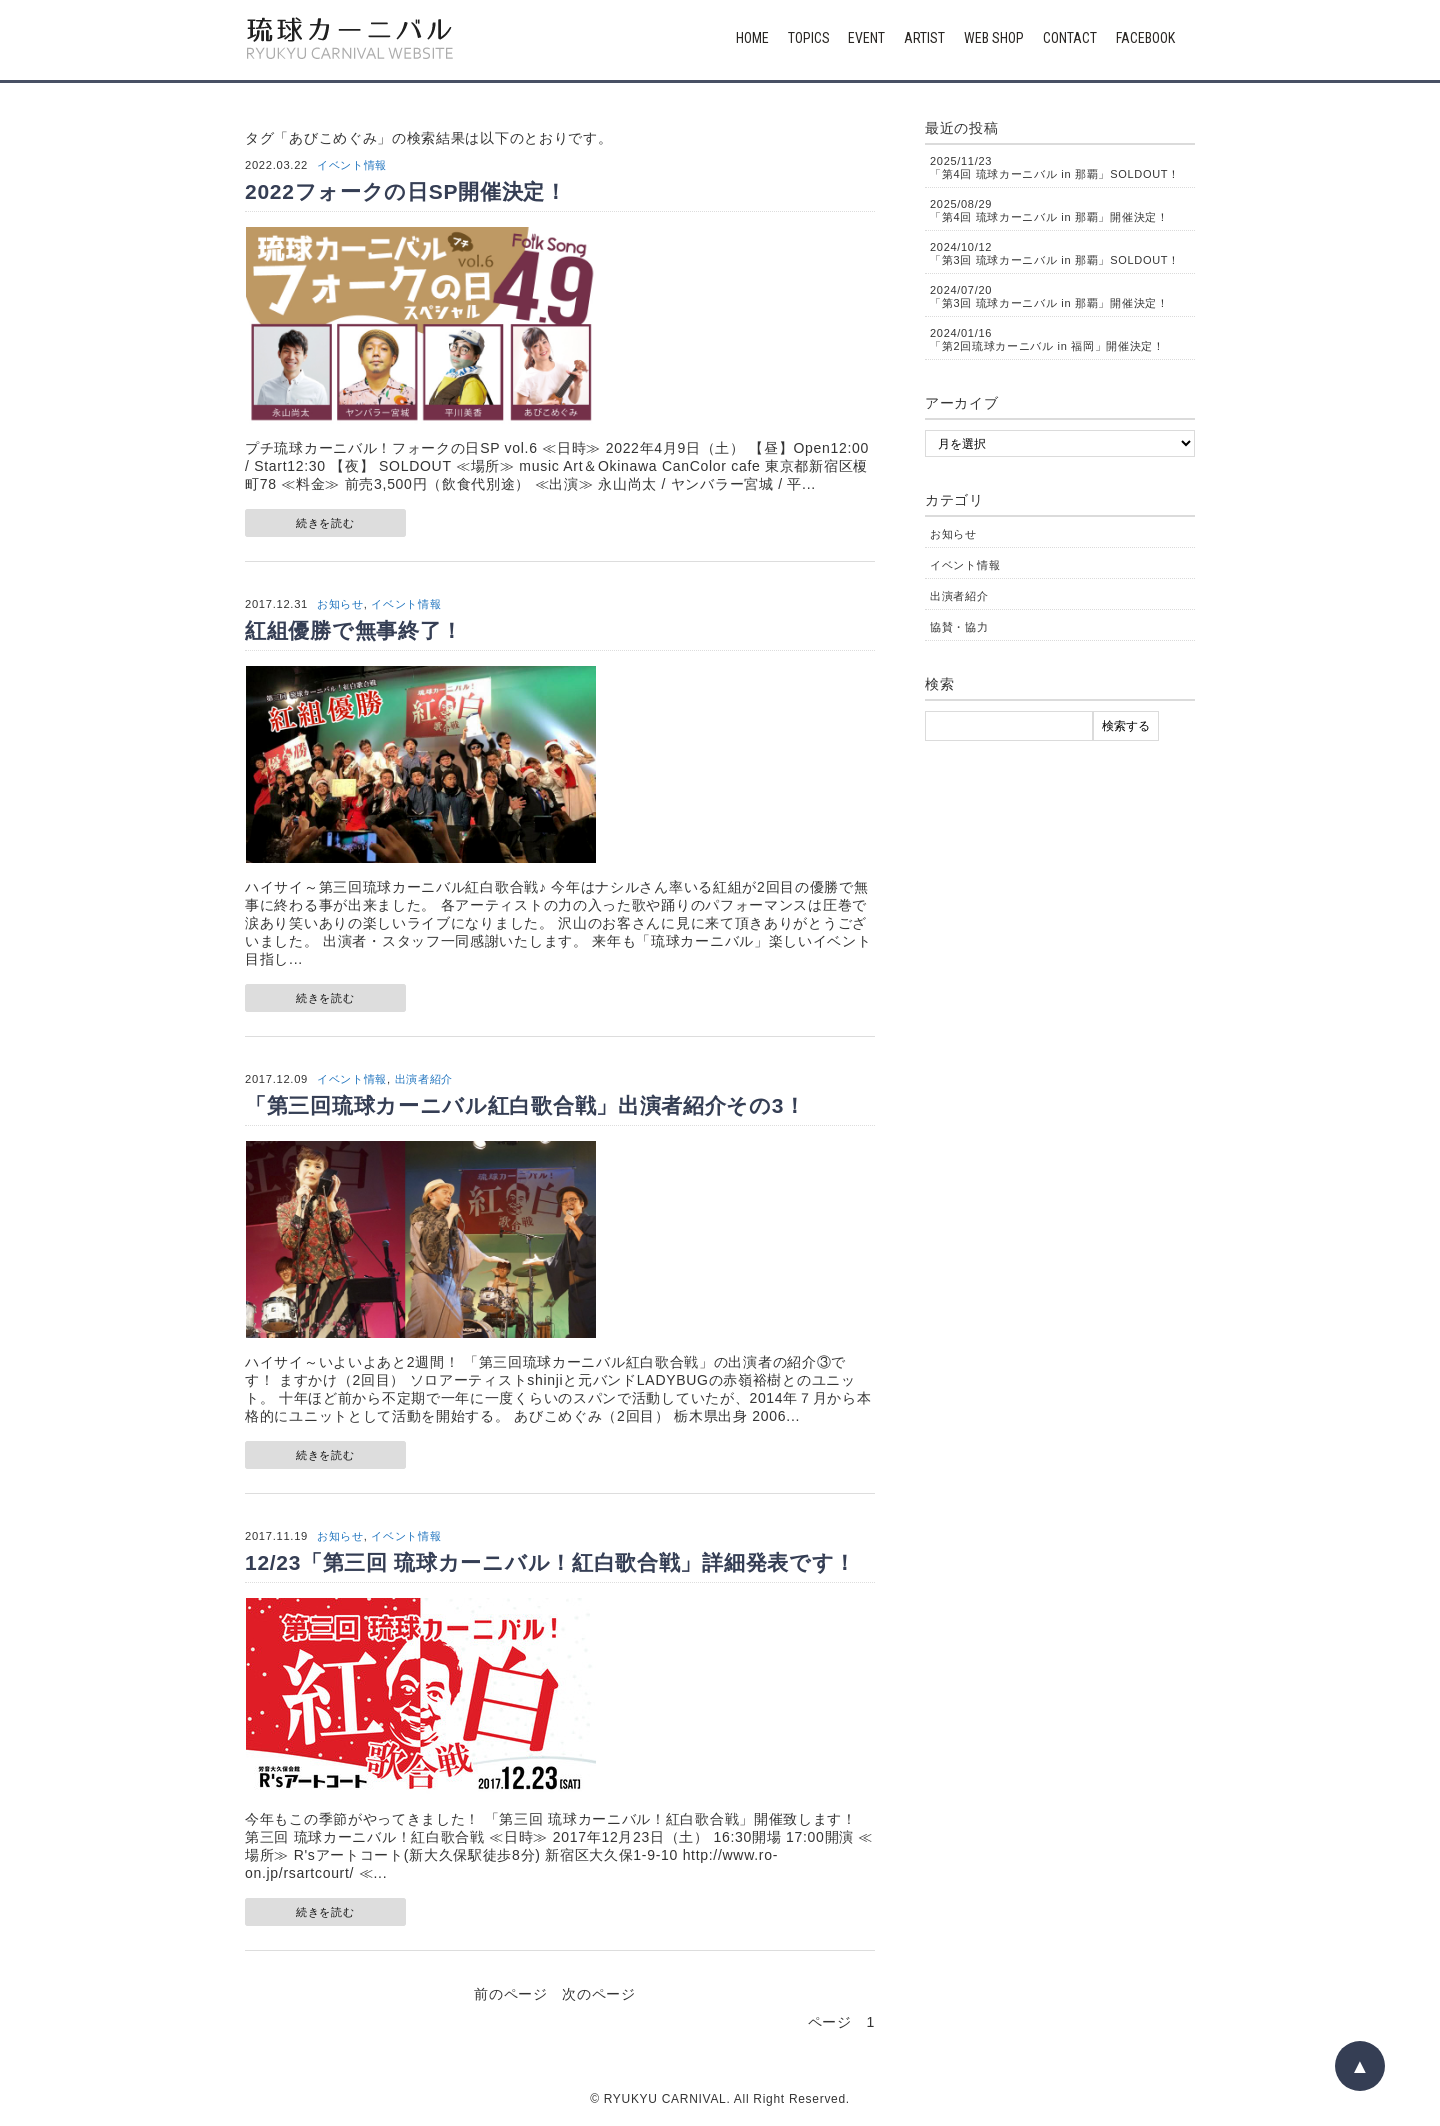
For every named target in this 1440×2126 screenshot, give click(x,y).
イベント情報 (352, 165)
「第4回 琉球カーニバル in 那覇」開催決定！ (1049, 210)
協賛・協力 (959, 627)
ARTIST (924, 38)
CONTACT (1070, 38)
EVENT (866, 38)
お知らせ (340, 604)
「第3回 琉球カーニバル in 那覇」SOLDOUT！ (1055, 253)
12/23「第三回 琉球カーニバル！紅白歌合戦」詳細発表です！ (550, 1562)
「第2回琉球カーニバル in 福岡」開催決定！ (1047, 339)
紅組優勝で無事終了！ (354, 630)
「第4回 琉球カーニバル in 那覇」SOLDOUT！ (1055, 167)
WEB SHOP (994, 38)
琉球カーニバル (350, 40)
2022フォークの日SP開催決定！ (406, 191)
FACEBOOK (1145, 38)
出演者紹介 (424, 1079)
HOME (752, 38)
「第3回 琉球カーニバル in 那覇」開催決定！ (1049, 296)
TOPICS (809, 38)
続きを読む (325, 523)
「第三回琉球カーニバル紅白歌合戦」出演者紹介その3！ (525, 1105)
